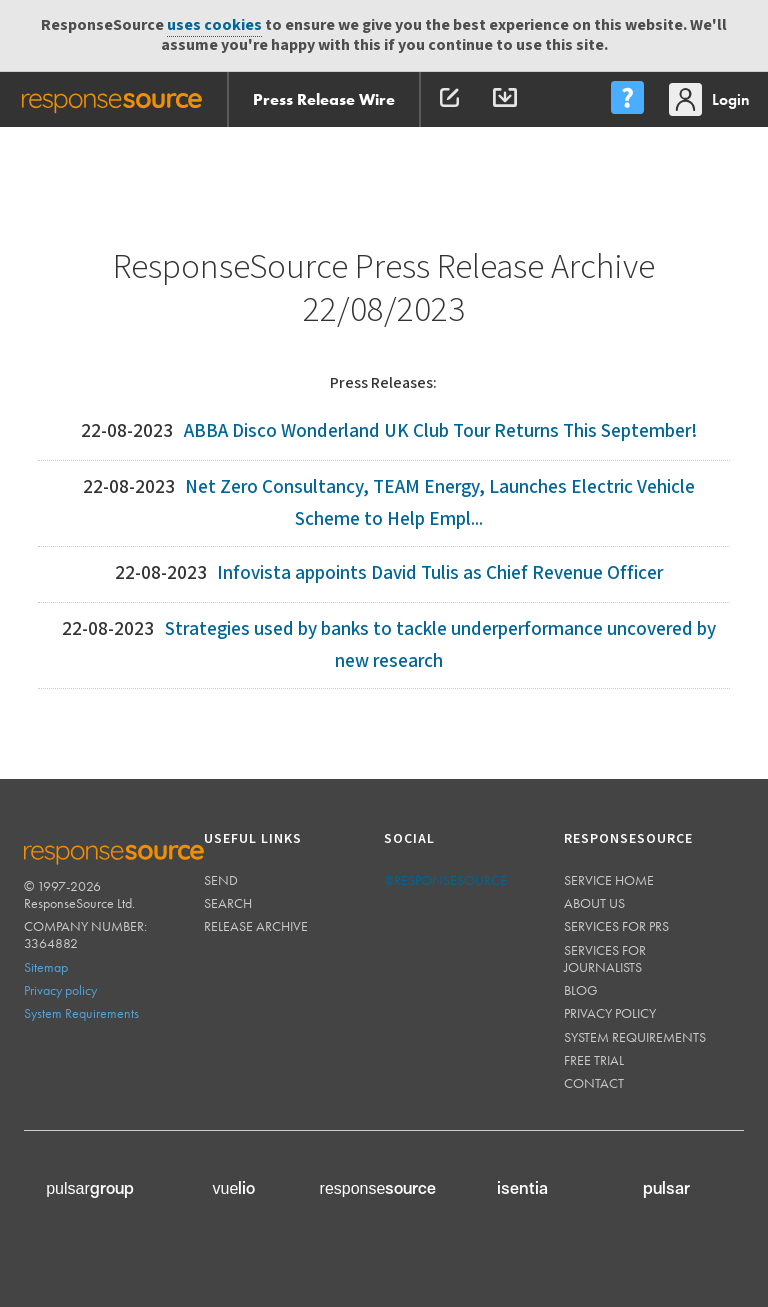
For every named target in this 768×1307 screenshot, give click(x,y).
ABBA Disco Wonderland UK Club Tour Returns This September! (440, 431)
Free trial (594, 1060)
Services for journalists (605, 958)
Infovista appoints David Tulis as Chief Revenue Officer (440, 573)
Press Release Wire (324, 99)
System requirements (635, 1037)
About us (594, 903)
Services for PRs (616, 926)
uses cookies (214, 25)
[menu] (627, 99)
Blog (581, 990)
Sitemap (46, 967)
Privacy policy (60, 990)
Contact (594, 1083)
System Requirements (81, 1013)
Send (221, 880)
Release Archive (256, 926)
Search (228, 903)
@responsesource (445, 880)
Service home (609, 880)
